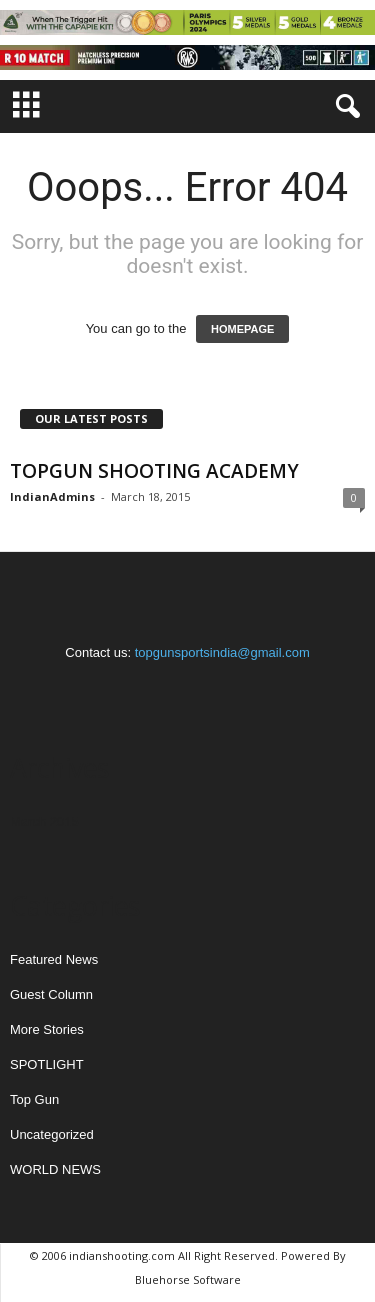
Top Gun (34, 1099)
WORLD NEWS (55, 1169)
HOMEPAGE (242, 329)
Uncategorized (52, 1134)
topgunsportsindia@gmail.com (222, 652)
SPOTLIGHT (47, 1064)
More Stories (47, 1029)
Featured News (54, 959)
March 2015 (44, 821)
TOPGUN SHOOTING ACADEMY (154, 471)
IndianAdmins (52, 496)
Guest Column (51, 994)
